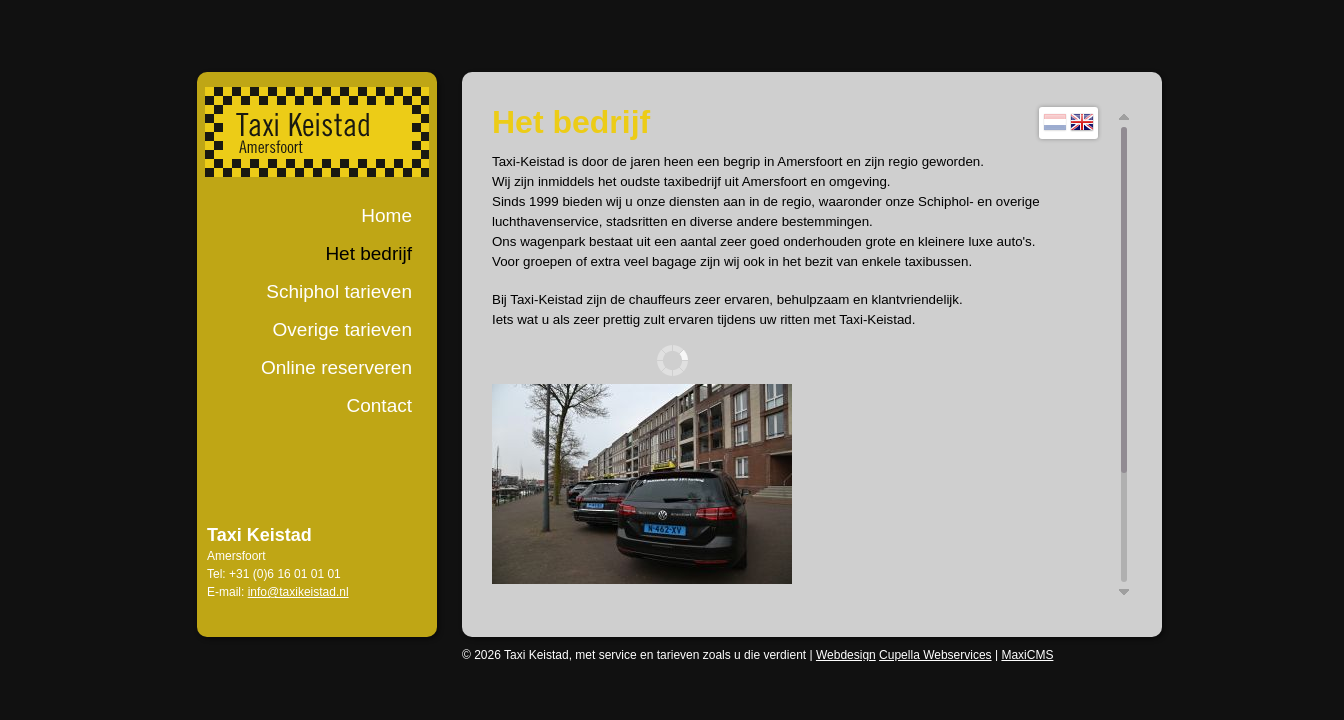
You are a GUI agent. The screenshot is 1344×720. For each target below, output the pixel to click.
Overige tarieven (342, 329)
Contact (379, 405)
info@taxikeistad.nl (298, 592)
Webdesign (846, 655)
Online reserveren (336, 367)
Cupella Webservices (935, 655)
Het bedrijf (368, 253)
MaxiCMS (1027, 655)
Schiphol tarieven (339, 291)
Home (386, 215)
